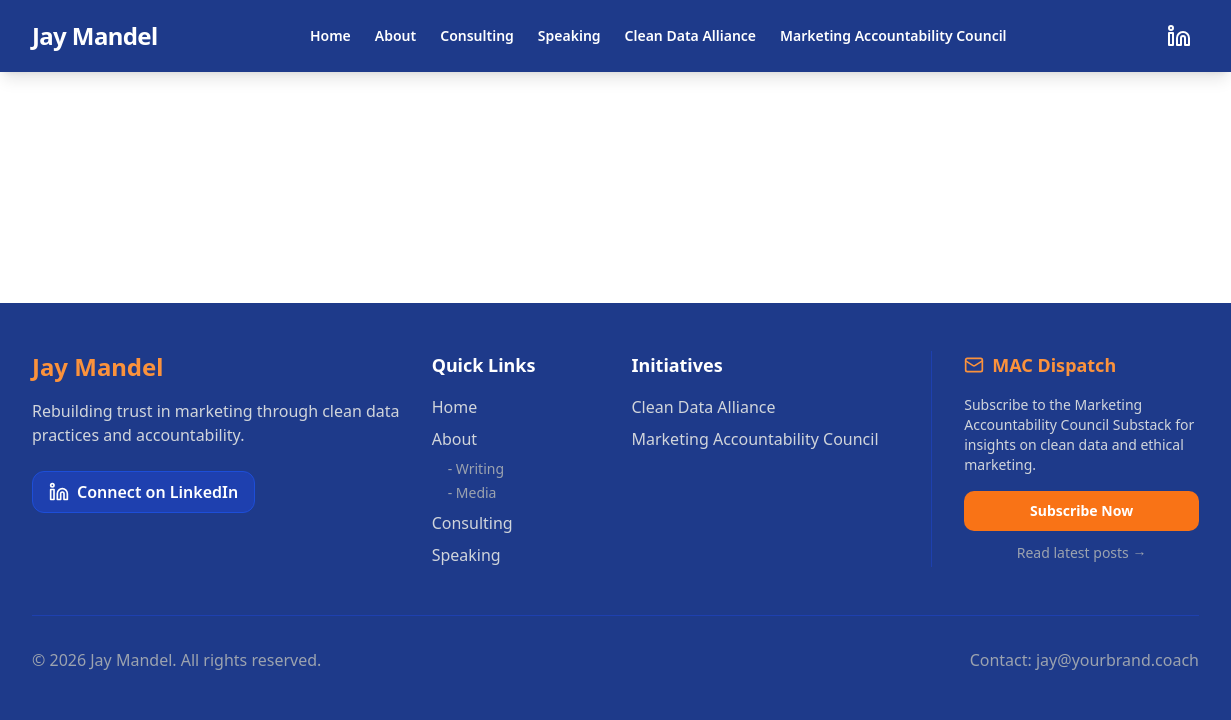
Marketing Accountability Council (893, 35)
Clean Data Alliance (690, 35)
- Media (472, 492)
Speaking (569, 35)
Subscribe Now (1081, 510)
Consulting (477, 35)
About (395, 35)
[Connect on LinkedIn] (1179, 36)
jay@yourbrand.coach (1117, 660)
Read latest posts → (1082, 552)
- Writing (476, 468)
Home (330, 35)
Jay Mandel (95, 36)
